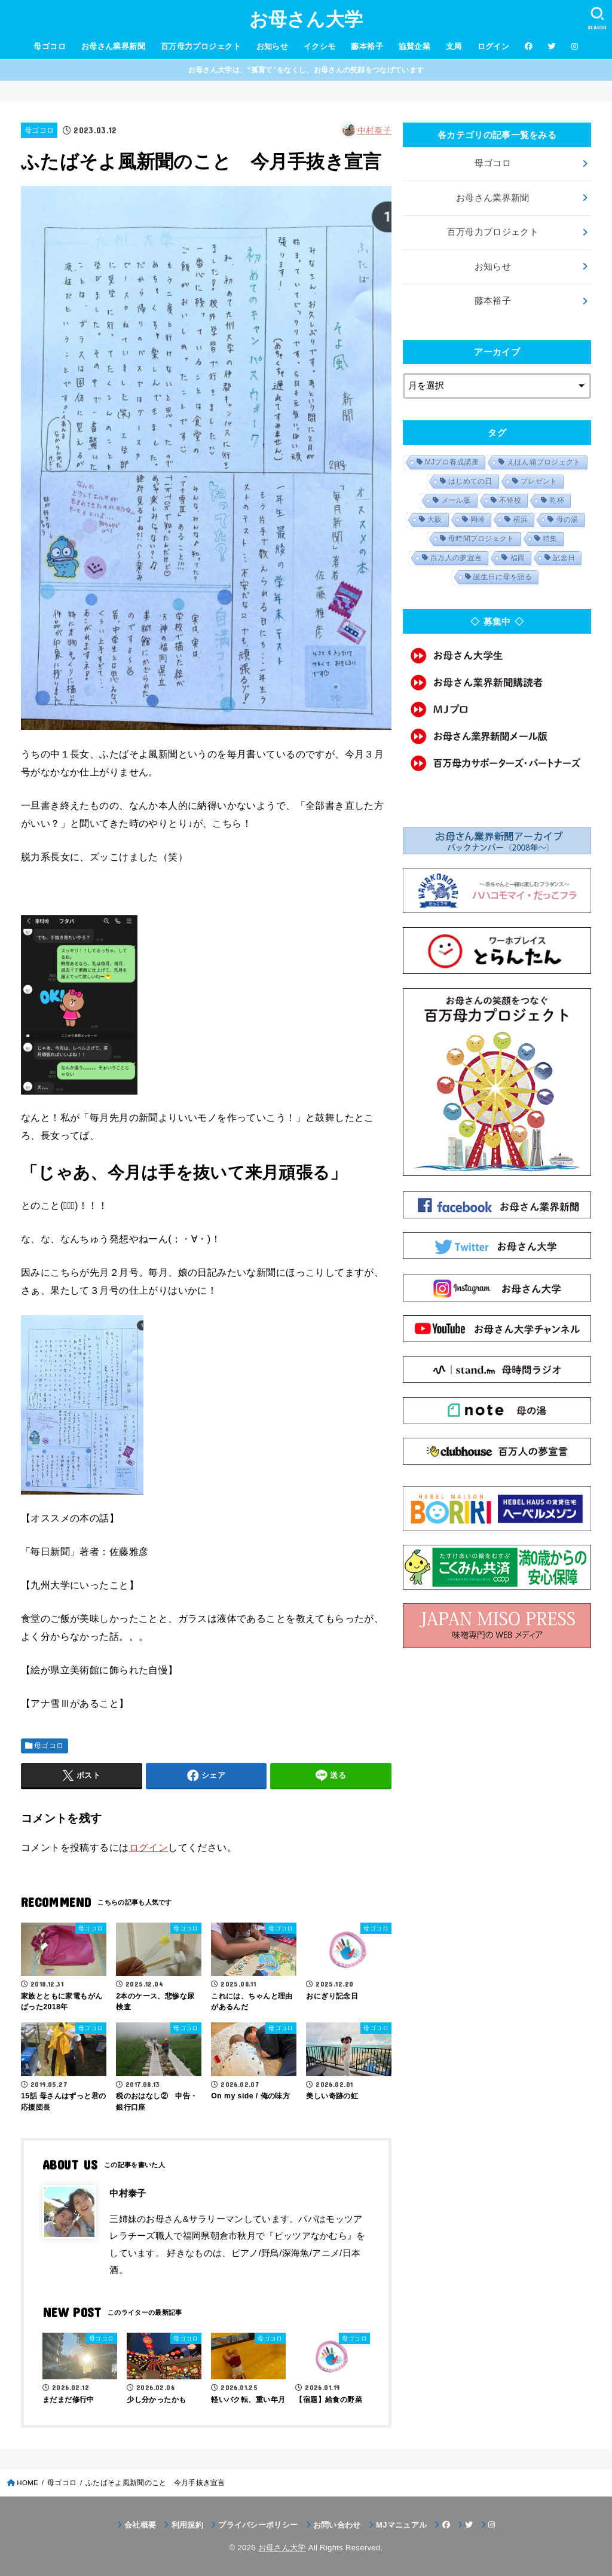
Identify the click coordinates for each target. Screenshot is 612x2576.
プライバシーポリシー (258, 2524)
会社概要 (140, 2524)
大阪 (434, 519)
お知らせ (272, 46)
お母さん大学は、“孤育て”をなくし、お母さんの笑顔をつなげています (306, 70)
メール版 (456, 500)
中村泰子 (374, 130)
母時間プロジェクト (481, 538)
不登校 (510, 500)
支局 (454, 46)
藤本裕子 (367, 46)
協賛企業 (415, 46)
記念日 (564, 558)
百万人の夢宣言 (456, 558)
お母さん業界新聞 (113, 46)
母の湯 (567, 519)
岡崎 (477, 519)
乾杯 (556, 500)
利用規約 (187, 2524)
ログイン (494, 46)
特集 (550, 538)
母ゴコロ (49, 46)
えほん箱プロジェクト (544, 462)
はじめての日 (470, 481)
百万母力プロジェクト (201, 46)
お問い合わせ (337, 2524)
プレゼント (539, 481)
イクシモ (320, 46)
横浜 (520, 519)
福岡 (517, 558)
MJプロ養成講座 (452, 462)
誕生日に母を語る (502, 577)
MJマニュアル (401, 2524)
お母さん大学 (306, 19)
